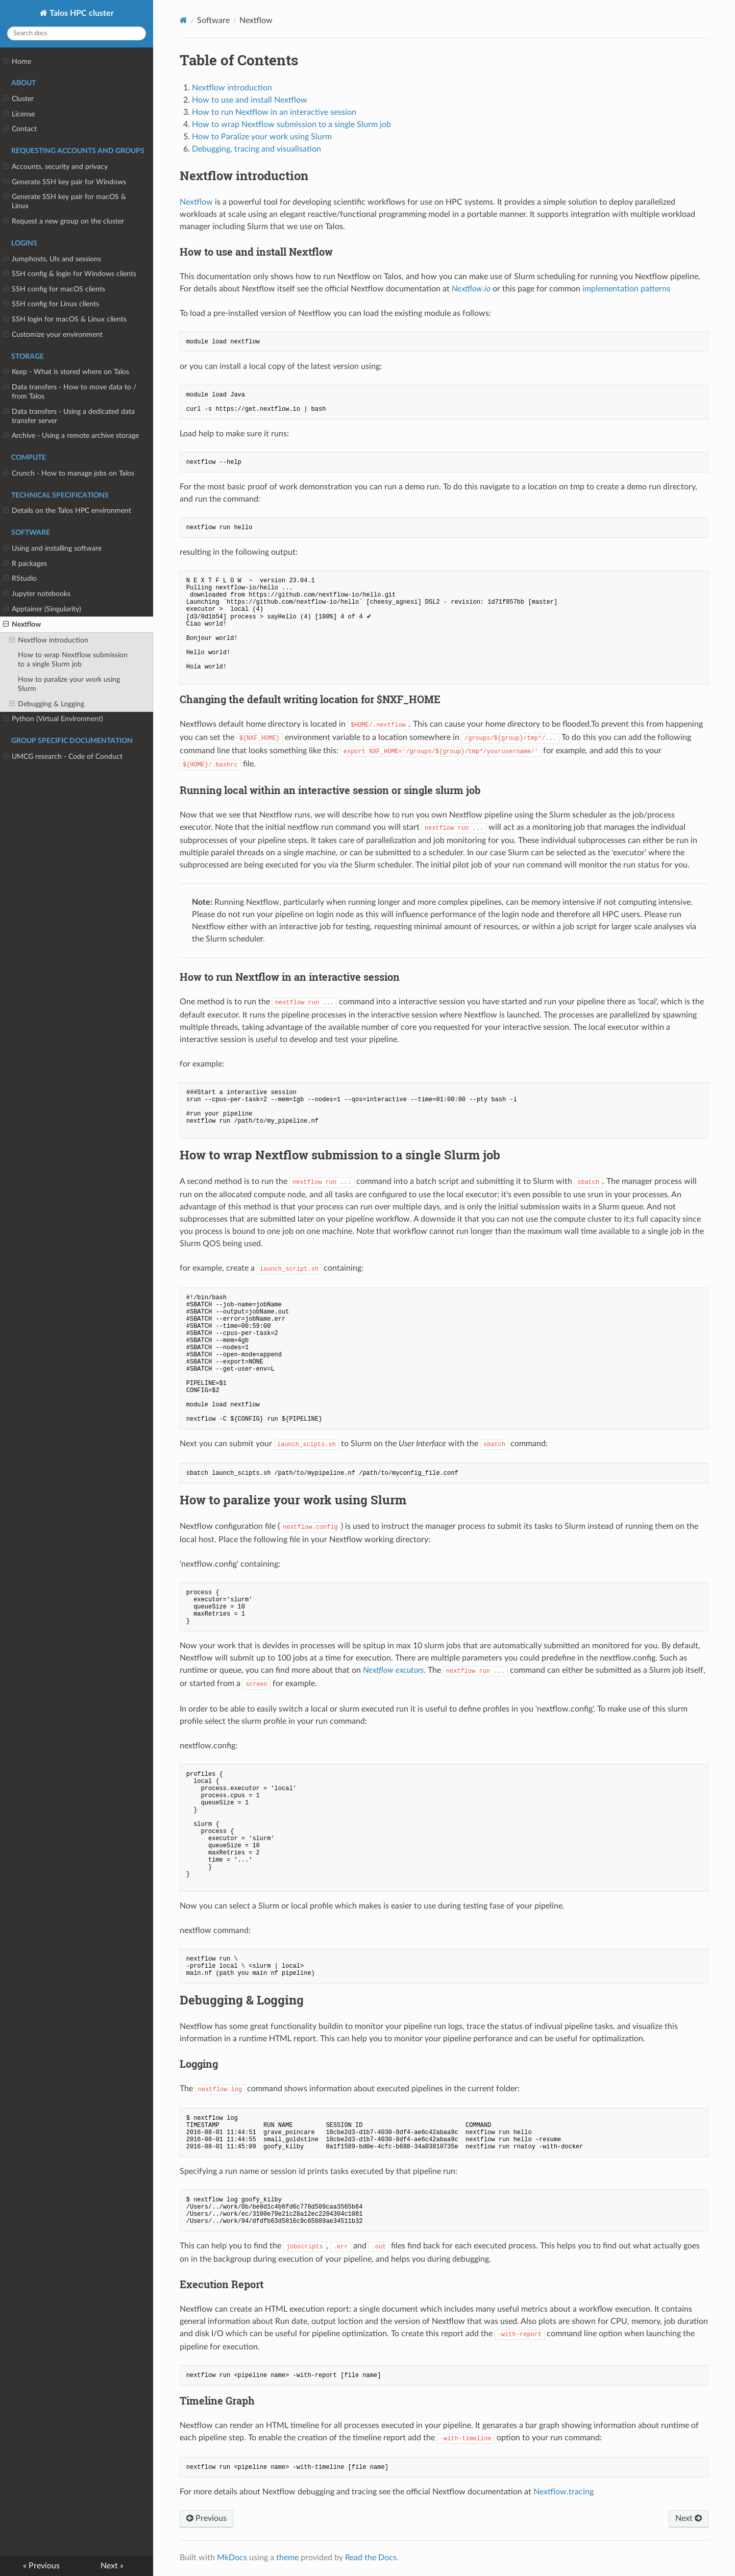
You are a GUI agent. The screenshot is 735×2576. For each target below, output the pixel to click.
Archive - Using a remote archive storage (71, 435)
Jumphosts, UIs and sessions (52, 259)
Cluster (18, 99)
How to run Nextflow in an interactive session (274, 112)
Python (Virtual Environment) (53, 719)
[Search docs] (76, 33)
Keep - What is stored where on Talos (66, 372)
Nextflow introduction (48, 640)
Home (17, 61)
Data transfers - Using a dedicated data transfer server (69, 416)
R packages (25, 563)
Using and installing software (52, 548)
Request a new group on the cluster (63, 221)
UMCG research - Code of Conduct (62, 756)
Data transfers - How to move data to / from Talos (69, 391)
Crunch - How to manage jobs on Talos (68, 473)
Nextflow (22, 624)
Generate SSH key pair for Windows (64, 182)
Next (688, 2518)
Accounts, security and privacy (55, 166)
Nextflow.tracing (563, 2492)
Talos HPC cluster (80, 13)
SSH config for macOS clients (54, 289)
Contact (20, 129)
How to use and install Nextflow (249, 100)
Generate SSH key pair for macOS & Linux (64, 201)
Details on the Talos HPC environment (67, 510)
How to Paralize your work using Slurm (262, 137)
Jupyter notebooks (36, 594)
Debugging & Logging (46, 704)
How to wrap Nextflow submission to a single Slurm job (73, 659)
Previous (206, 2518)
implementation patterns (626, 289)
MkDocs (232, 2558)
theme (287, 2558)
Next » (112, 2566)
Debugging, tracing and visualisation (256, 149)
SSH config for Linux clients (51, 304)
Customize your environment (53, 334)
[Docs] (183, 20)
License (19, 114)
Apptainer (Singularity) (42, 609)
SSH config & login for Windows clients (69, 274)
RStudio (20, 578)
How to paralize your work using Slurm (69, 684)
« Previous (41, 2566)
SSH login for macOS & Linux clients (65, 319)
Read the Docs (371, 2558)
